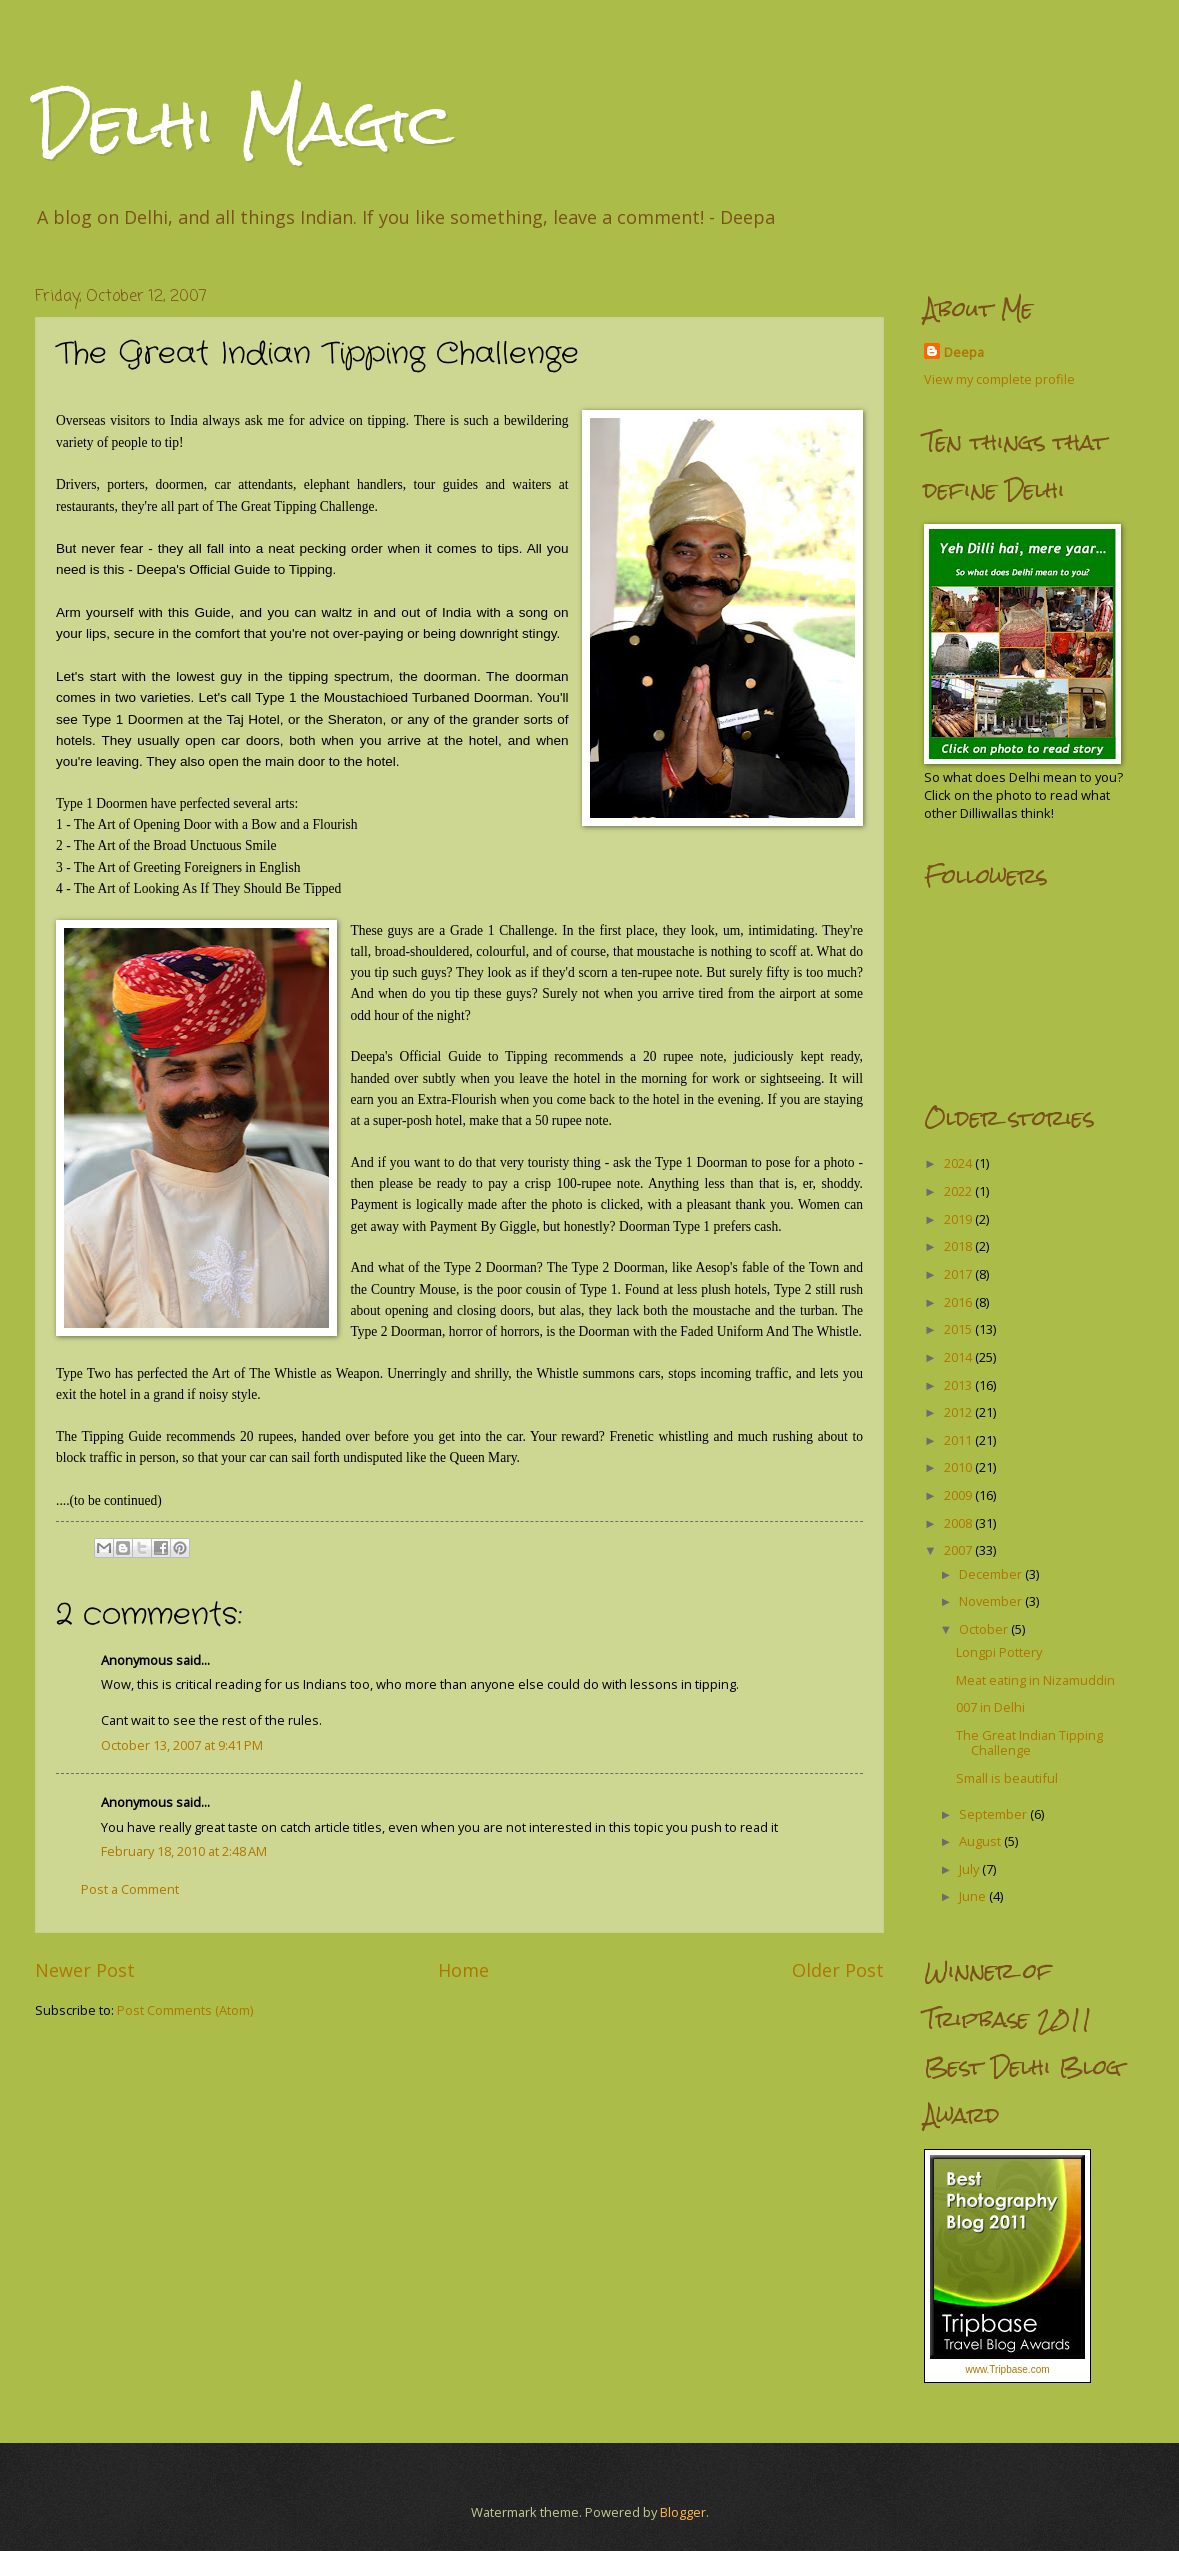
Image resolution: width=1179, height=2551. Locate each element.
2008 (959, 1523)
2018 (959, 1246)
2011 (959, 1440)
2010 (959, 1467)
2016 (959, 1302)
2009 (959, 1495)
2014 (959, 1357)
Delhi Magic (244, 123)
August (981, 1841)
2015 (959, 1329)
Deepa (964, 352)
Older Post (838, 1970)
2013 (959, 1385)
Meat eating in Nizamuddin (1035, 1680)
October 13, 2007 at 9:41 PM (182, 1745)
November (992, 1601)
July (970, 1869)
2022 (959, 1191)
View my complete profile (999, 379)
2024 (959, 1163)
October (985, 1629)
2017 (959, 1274)
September (994, 1814)
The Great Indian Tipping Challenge (1029, 1742)
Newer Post (85, 1970)
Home (463, 1970)
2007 (959, 1550)
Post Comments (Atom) (185, 2010)
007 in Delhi (990, 1707)
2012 (959, 1412)
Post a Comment (130, 1889)
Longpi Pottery (999, 1652)
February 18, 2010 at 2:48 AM (184, 1851)
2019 (959, 1219)
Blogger (683, 2512)
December (992, 1574)
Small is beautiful (1007, 1778)
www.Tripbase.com (1007, 2369)
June (974, 1896)
